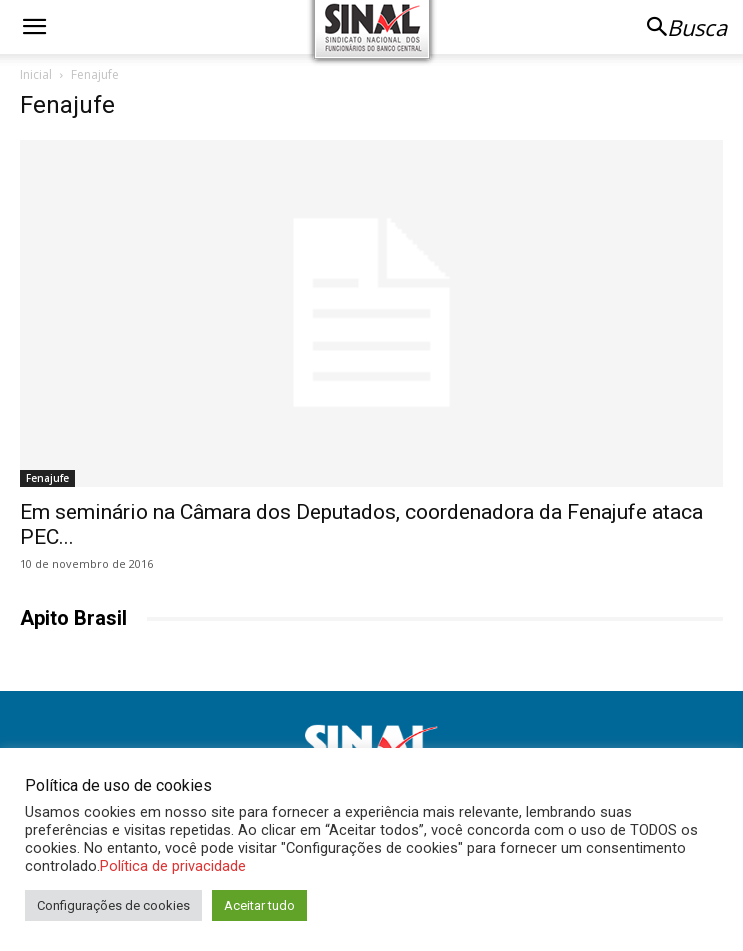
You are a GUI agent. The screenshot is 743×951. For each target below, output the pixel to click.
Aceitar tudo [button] (259, 905)
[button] (34, 27)
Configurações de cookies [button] (113, 905)
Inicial (36, 74)
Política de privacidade (173, 866)
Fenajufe (47, 478)
